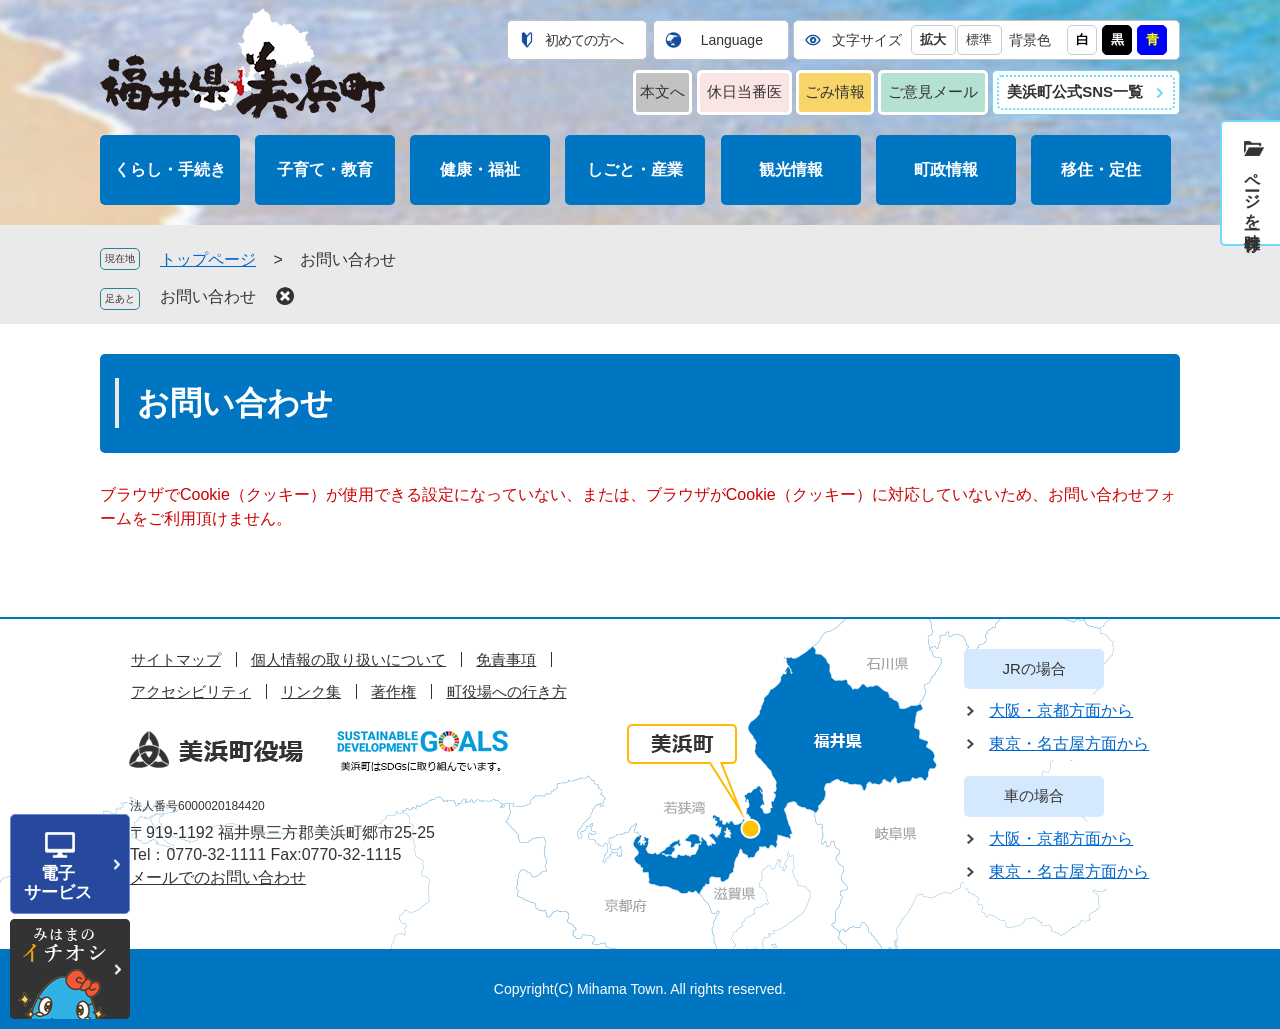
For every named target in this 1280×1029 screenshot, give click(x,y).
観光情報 (791, 169)
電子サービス (58, 883)
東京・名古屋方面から (1069, 743)
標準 (979, 39)
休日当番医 (744, 91)
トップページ (208, 259)
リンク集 (311, 691)
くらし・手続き (170, 169)
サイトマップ (176, 659)
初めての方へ (584, 40)
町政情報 (946, 169)
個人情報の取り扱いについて (348, 659)
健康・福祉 (480, 169)
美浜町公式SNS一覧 (1075, 91)
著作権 (393, 691)
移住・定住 (1101, 169)
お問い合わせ (208, 296)
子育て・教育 (325, 169)
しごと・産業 (635, 169)
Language (732, 40)
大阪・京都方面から (1061, 710)
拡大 (933, 39)
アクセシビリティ (191, 691)
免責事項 (506, 659)
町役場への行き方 (507, 691)
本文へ (662, 91)
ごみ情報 (835, 91)
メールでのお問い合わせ (218, 877)
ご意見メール (933, 91)
